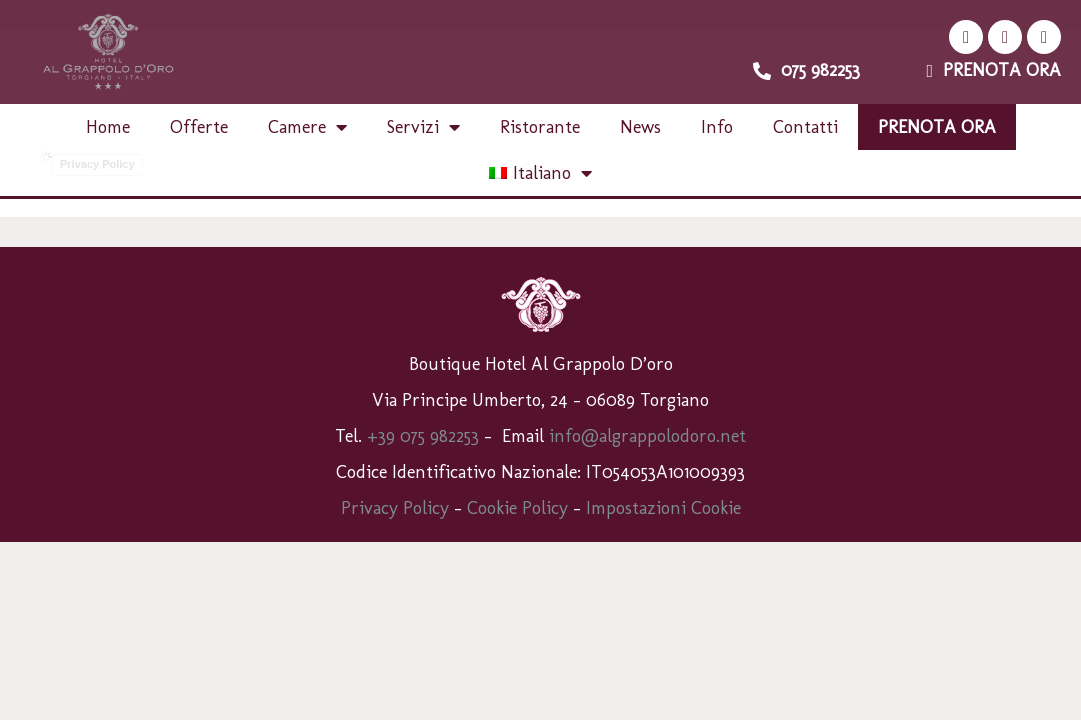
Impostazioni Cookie (663, 508)
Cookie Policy (517, 508)
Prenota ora (937, 127)
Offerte (199, 127)
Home (108, 127)
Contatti (805, 127)
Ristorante (540, 127)
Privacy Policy (395, 508)
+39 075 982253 (423, 436)
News (640, 127)
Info (717, 127)
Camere (307, 127)
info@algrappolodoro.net (647, 436)
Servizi (423, 127)
